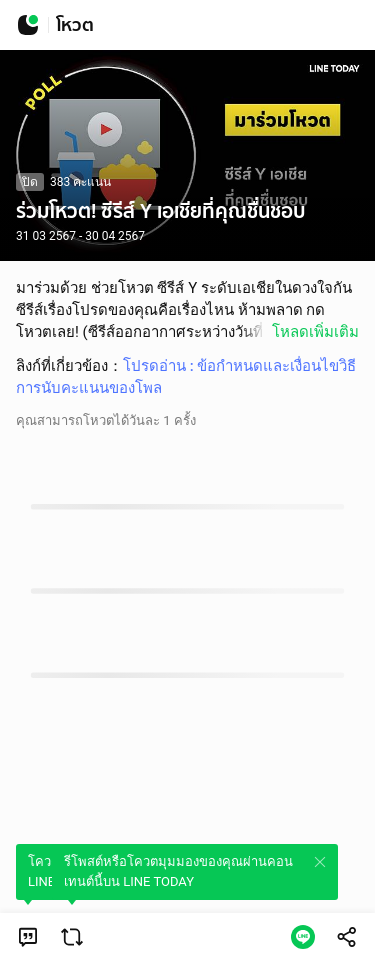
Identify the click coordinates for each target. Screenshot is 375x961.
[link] (28, 937)
